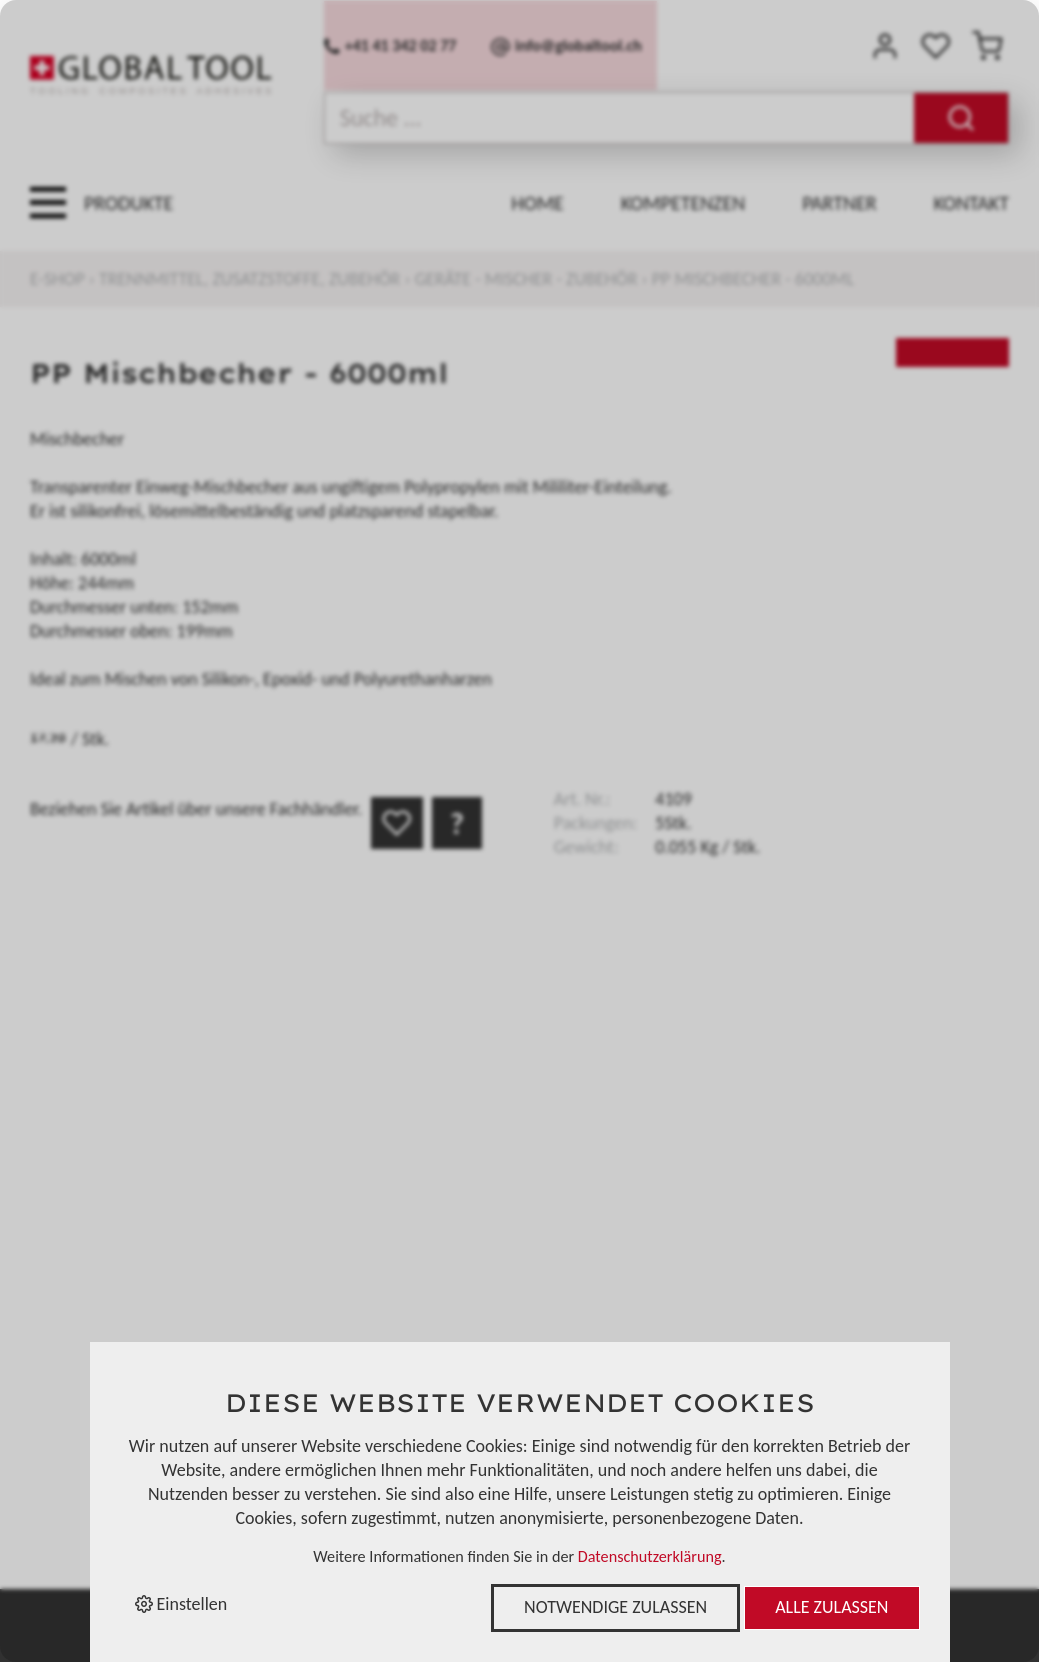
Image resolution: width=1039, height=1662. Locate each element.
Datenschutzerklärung (650, 1556)
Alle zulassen (831, 1607)
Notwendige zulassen (615, 1607)
